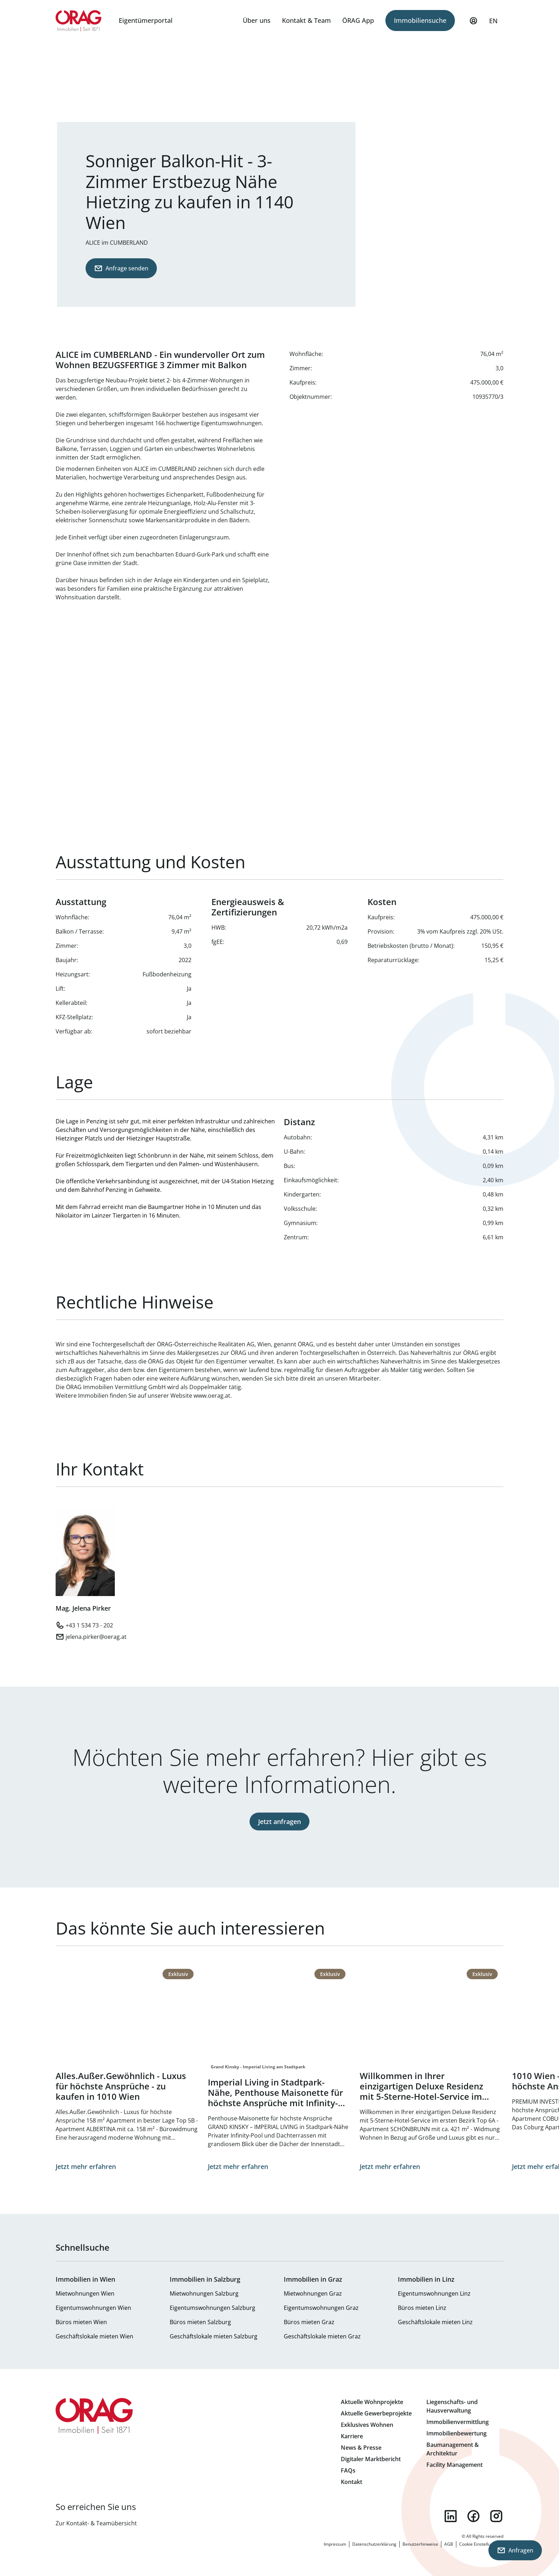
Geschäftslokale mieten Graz (322, 2336)
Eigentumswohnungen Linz (434, 2293)
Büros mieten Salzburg (200, 2322)
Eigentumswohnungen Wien (93, 2308)
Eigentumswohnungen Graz (321, 2308)
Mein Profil (473, 23)
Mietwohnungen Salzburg (204, 2293)
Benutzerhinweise (420, 2544)
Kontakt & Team (306, 20)
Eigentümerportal (146, 20)
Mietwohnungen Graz (313, 2293)
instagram (496, 2516)
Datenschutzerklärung (374, 2544)
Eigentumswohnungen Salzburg (212, 2308)
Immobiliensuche (420, 20)
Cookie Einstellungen (480, 2544)
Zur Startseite (79, 20)
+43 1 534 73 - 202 (89, 1625)
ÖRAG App (358, 20)
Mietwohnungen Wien (85, 2293)
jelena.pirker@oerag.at (96, 1637)
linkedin (450, 2516)
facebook (473, 2516)
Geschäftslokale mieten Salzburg (213, 2336)
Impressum (335, 2544)
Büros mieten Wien (81, 2322)
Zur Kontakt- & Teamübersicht (96, 2523)
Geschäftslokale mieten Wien (94, 2336)
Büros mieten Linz (422, 2308)
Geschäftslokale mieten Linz (435, 2322)
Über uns (257, 20)
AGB (448, 2544)
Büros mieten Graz (309, 2322)
